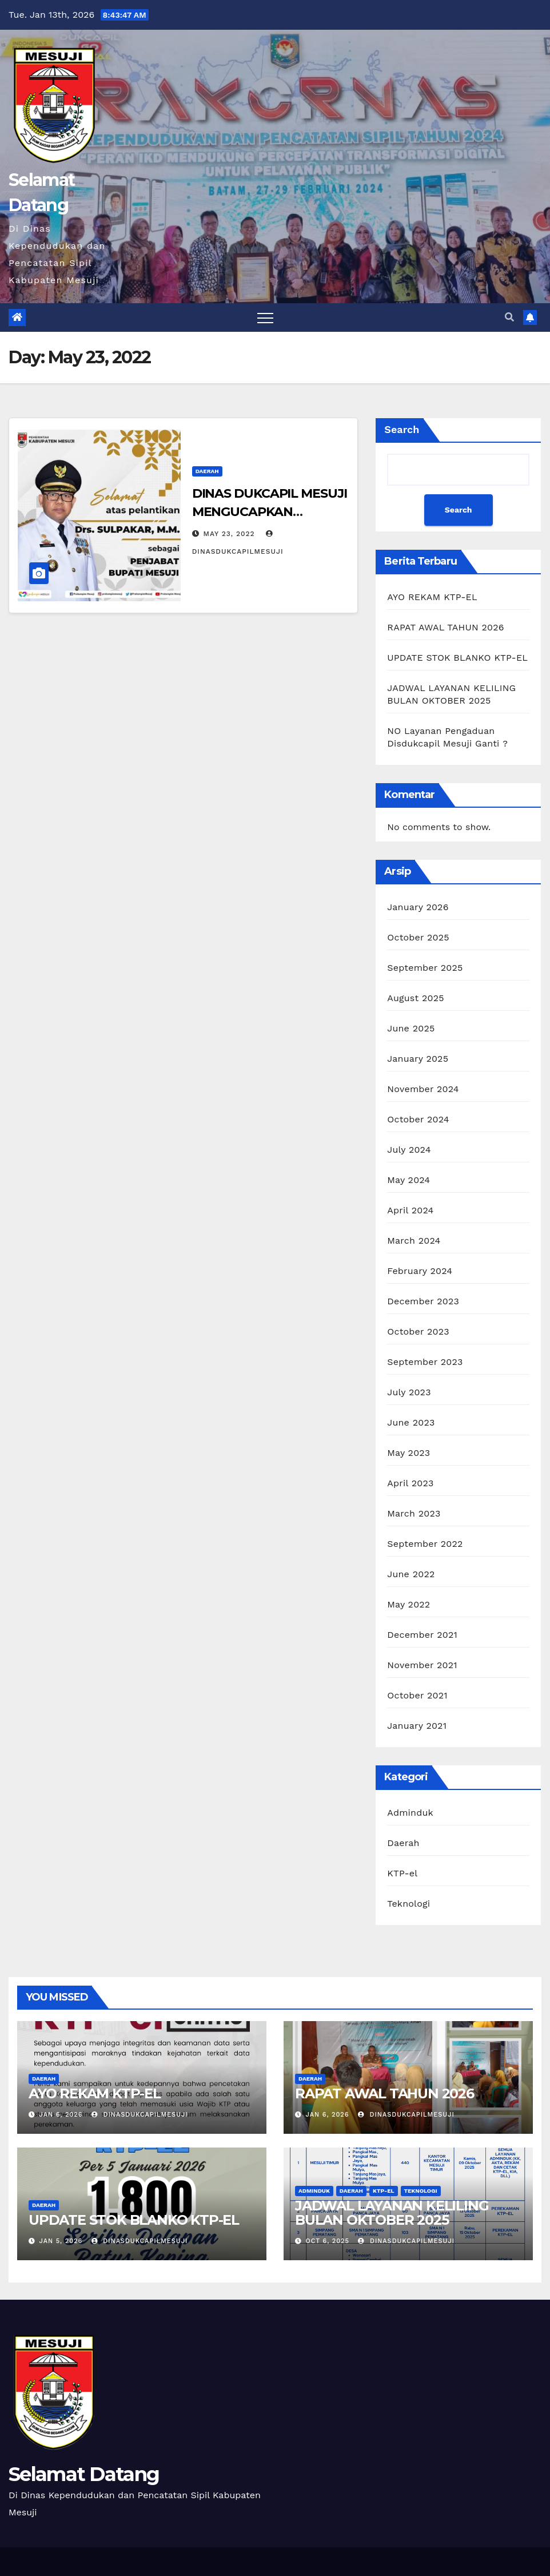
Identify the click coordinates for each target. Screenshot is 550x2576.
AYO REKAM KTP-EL (432, 597)
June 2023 (411, 1422)
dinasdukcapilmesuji (139, 2114)
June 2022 (411, 1574)
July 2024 (409, 1149)
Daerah (207, 471)
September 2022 (425, 1543)
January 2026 (417, 907)
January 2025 (417, 1058)
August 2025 (415, 998)
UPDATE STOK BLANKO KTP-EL (457, 657)
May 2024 (408, 1179)
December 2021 (422, 1634)
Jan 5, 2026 (61, 2241)
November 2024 (423, 1088)
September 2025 (425, 967)
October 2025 (418, 937)
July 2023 (409, 1392)
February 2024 (419, 1270)
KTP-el (402, 1873)
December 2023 (423, 1301)
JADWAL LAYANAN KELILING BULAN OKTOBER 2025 (391, 2212)
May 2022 (408, 1604)
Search (401, 429)
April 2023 (410, 1483)
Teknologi (408, 1903)
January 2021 (417, 1725)
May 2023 (408, 1452)
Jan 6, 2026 (61, 2114)
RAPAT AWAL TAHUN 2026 (445, 627)
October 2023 (418, 1331)
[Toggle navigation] (265, 317)
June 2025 (411, 1028)
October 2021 (417, 1695)
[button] (509, 317)
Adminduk (410, 1812)
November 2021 (422, 1665)
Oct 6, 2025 (327, 2241)
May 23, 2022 (229, 534)
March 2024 (413, 1240)
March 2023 (413, 1513)
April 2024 (410, 1210)
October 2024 (418, 1119)
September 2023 (425, 1361)
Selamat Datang (84, 2474)
